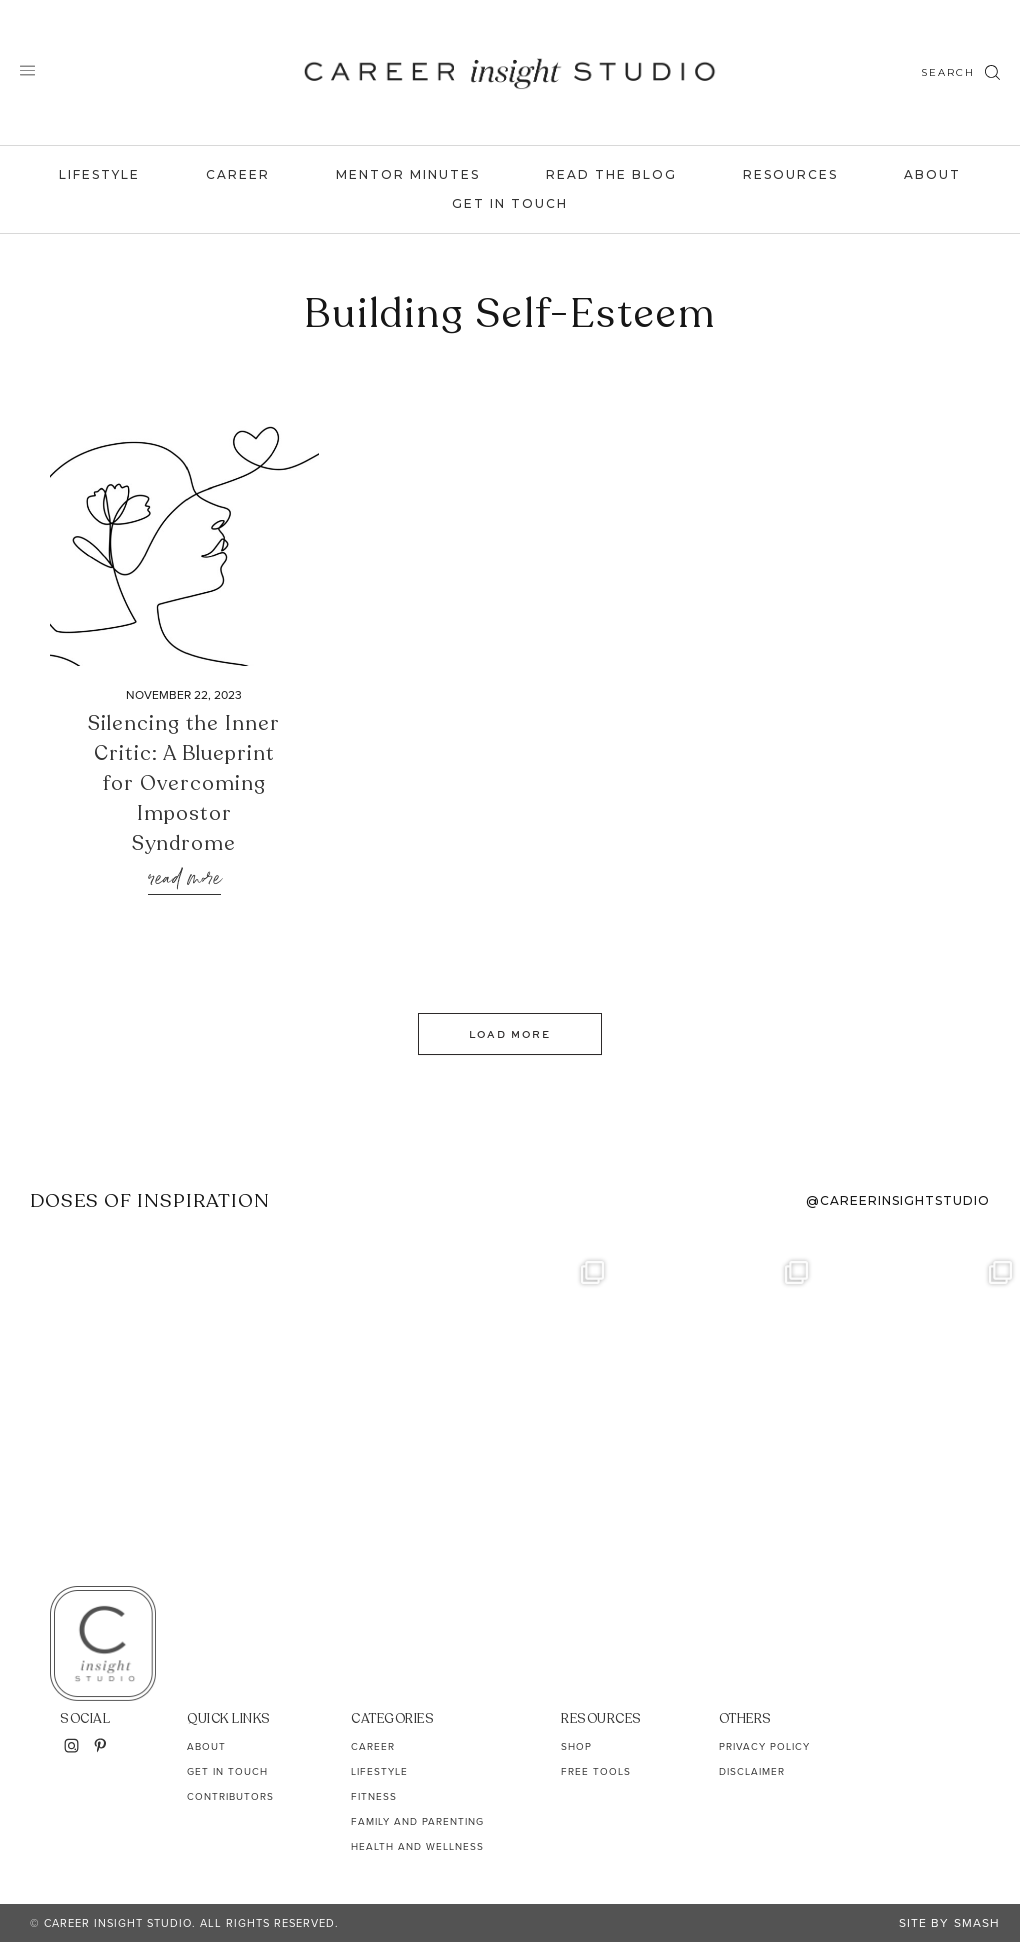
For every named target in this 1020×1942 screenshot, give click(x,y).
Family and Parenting (417, 1821)
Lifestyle (99, 174)
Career (238, 174)
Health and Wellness (417, 1846)
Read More (184, 879)
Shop (576, 1746)
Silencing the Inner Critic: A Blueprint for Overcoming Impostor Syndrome (184, 783)
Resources (790, 174)
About (932, 174)
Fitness (374, 1796)
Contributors (230, 1796)
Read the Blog (611, 174)
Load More (510, 1034)
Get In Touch (510, 203)
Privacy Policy (764, 1746)
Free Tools (596, 1771)
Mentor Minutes (408, 174)
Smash (977, 1923)
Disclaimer (752, 1771)
